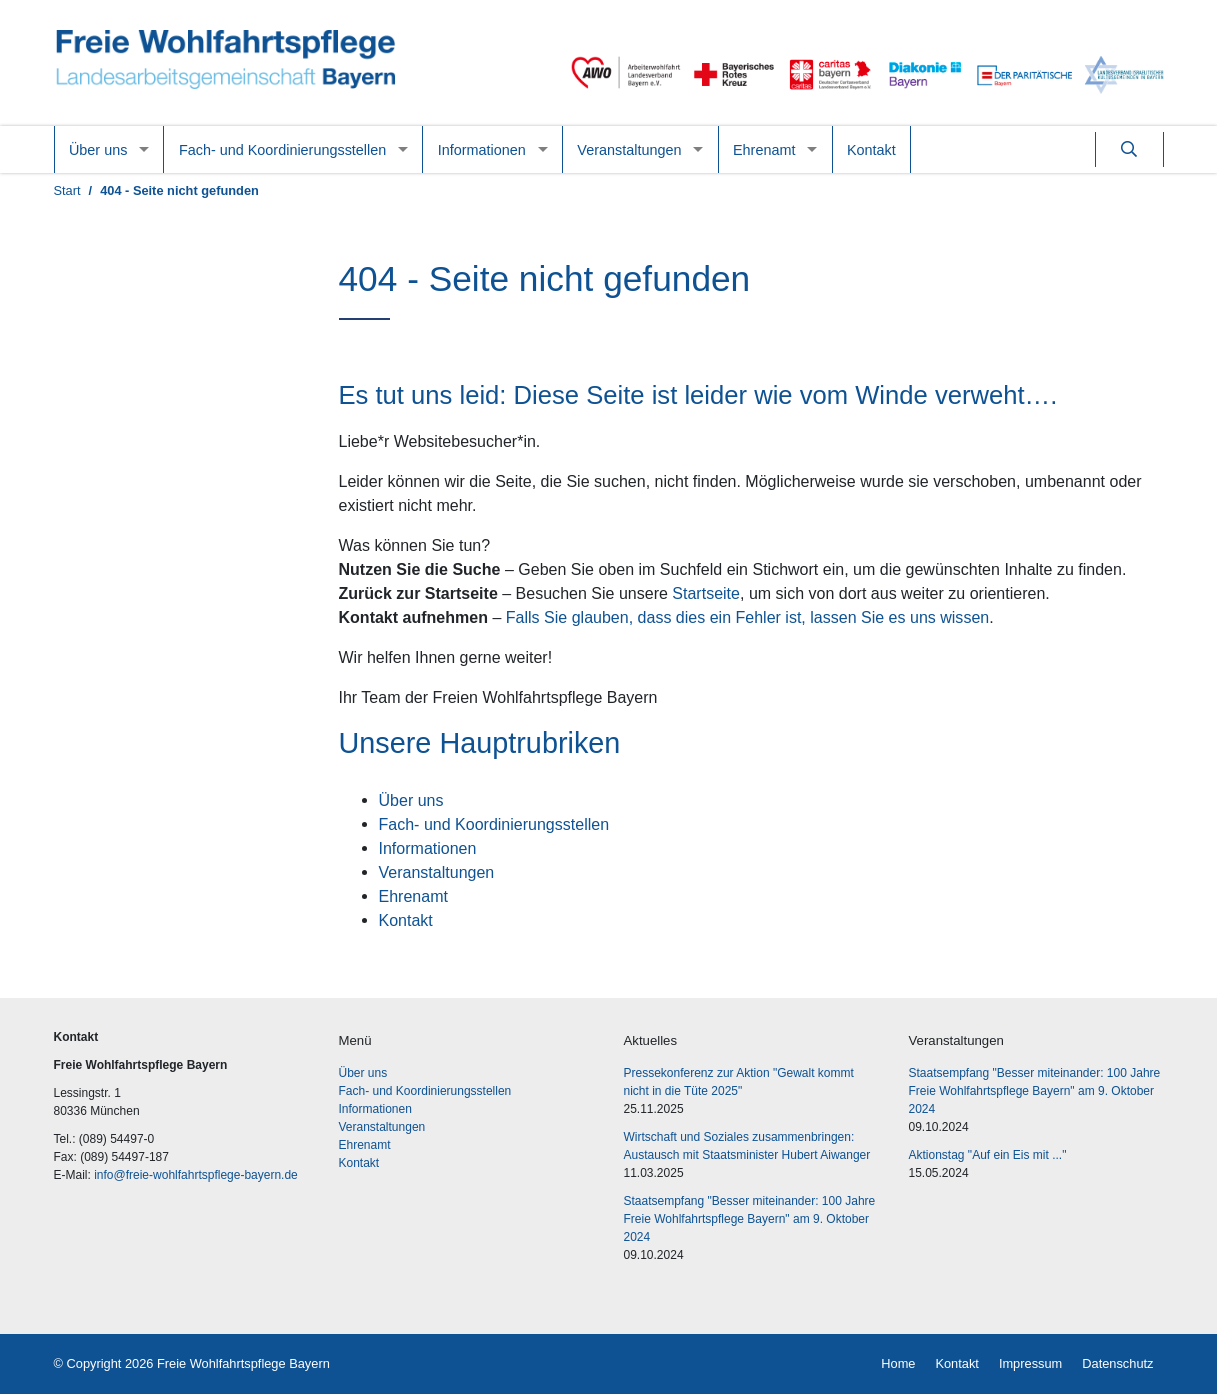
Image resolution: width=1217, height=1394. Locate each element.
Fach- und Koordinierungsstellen (282, 150)
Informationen (482, 150)
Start (67, 190)
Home (898, 1363)
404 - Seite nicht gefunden (179, 190)
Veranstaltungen (629, 150)
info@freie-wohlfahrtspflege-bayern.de (196, 1175)
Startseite (706, 593)
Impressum (1030, 1363)
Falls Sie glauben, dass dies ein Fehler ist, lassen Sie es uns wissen (747, 617)
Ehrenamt (764, 150)
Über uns (98, 150)
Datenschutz (1117, 1363)
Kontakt (871, 150)
